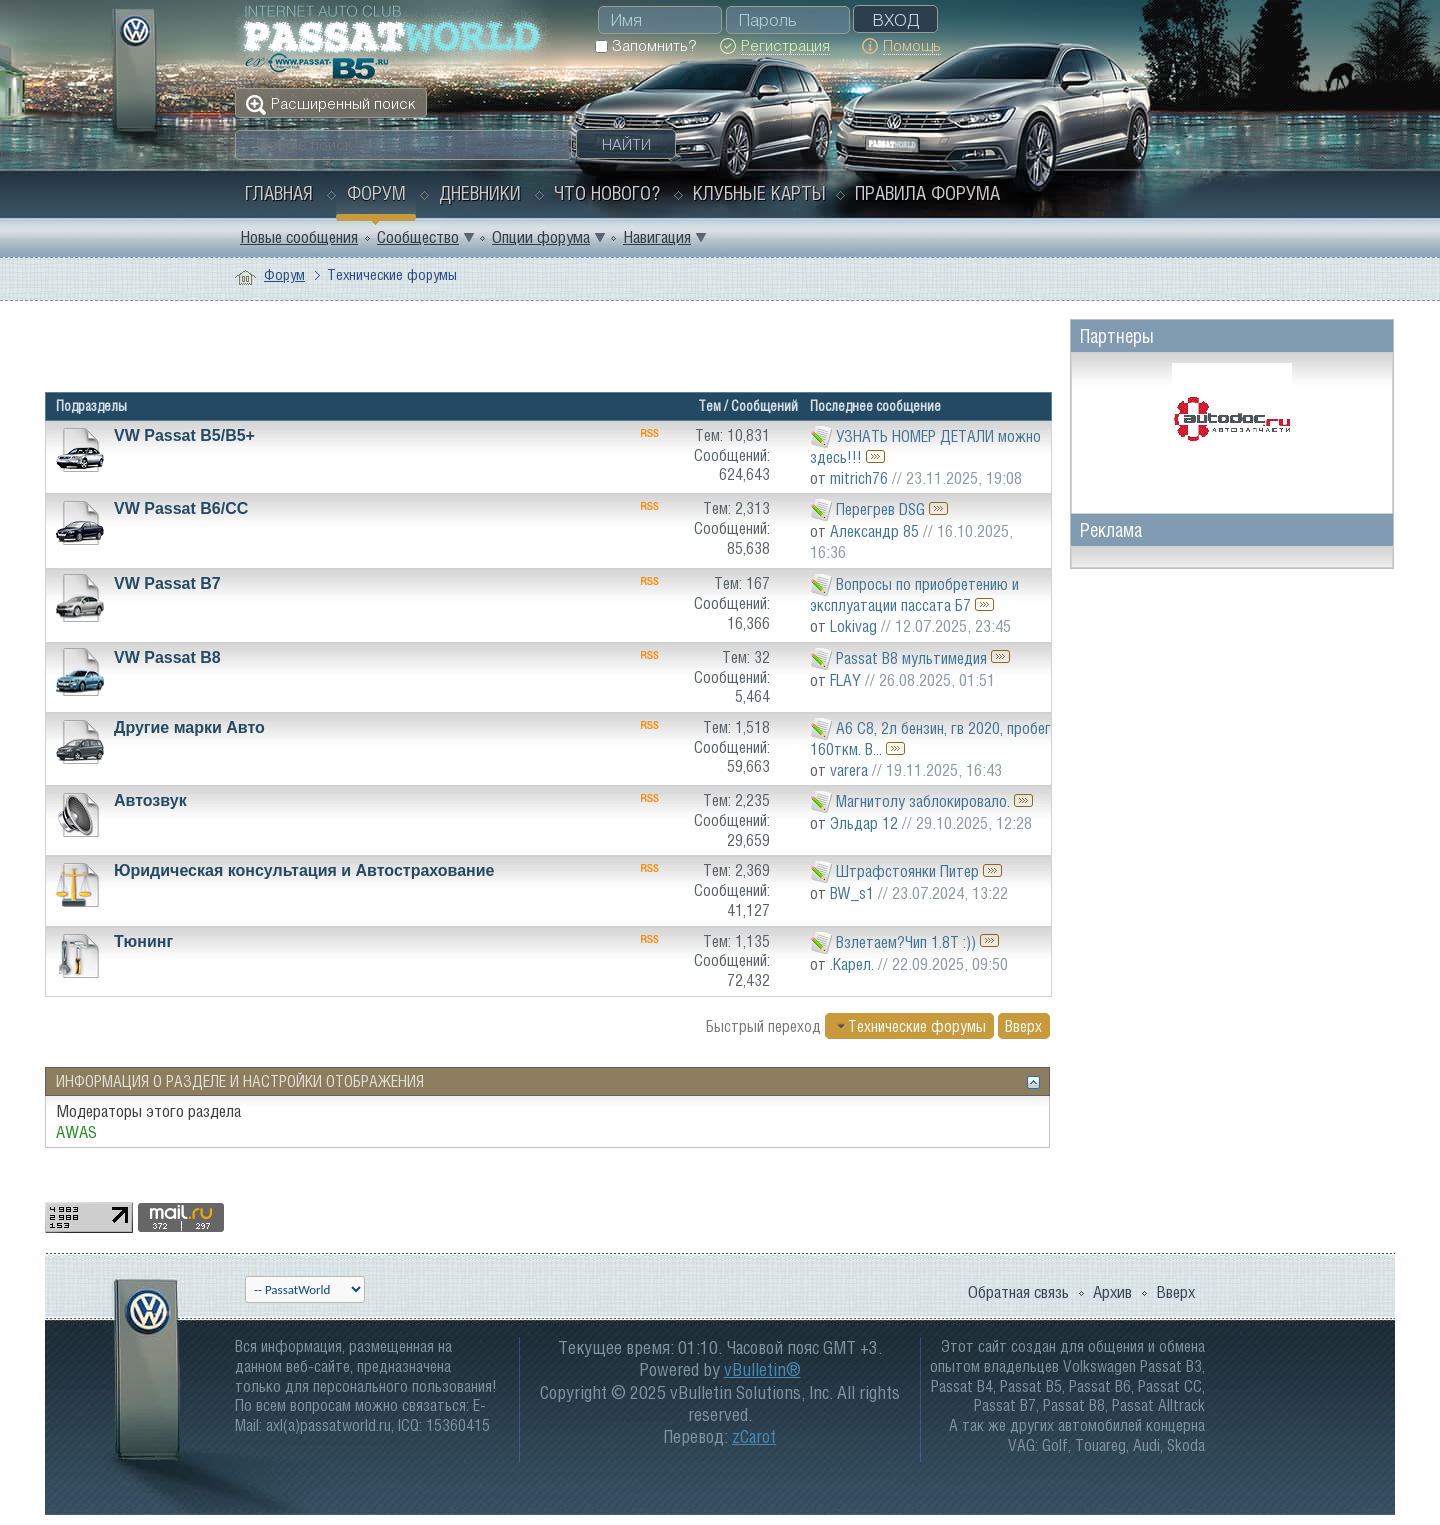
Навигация (657, 237)
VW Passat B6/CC (181, 508)
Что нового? (607, 193)
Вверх (1023, 1026)
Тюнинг (143, 941)
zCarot (754, 1436)
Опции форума (541, 237)
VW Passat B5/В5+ (184, 435)
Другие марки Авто (189, 727)
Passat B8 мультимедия (911, 657)
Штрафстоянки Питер (907, 871)
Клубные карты (759, 193)
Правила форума (927, 193)
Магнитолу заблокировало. (923, 801)
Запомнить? (645, 45)
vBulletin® (762, 1369)
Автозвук (150, 800)
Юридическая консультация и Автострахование (304, 870)
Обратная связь (1018, 1292)
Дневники (480, 193)
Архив (1112, 1292)
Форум (376, 193)
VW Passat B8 (167, 657)
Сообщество (418, 237)
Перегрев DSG (880, 509)
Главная (279, 193)
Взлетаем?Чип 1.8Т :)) (906, 941)
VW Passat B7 (167, 583)
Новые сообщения (299, 237)
